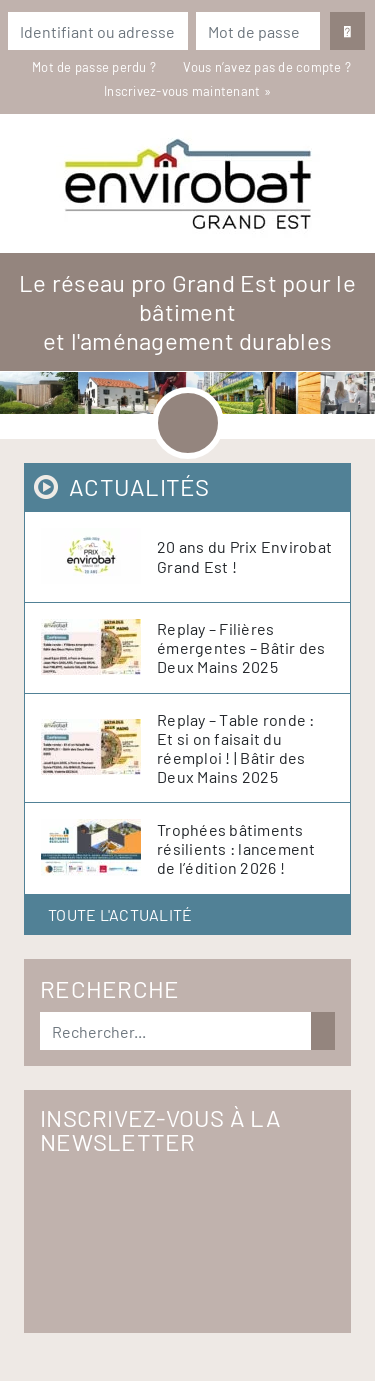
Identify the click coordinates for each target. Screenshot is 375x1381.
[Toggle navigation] (188, 423)
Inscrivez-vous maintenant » (187, 91)
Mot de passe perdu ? (95, 67)
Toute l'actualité (120, 914)
